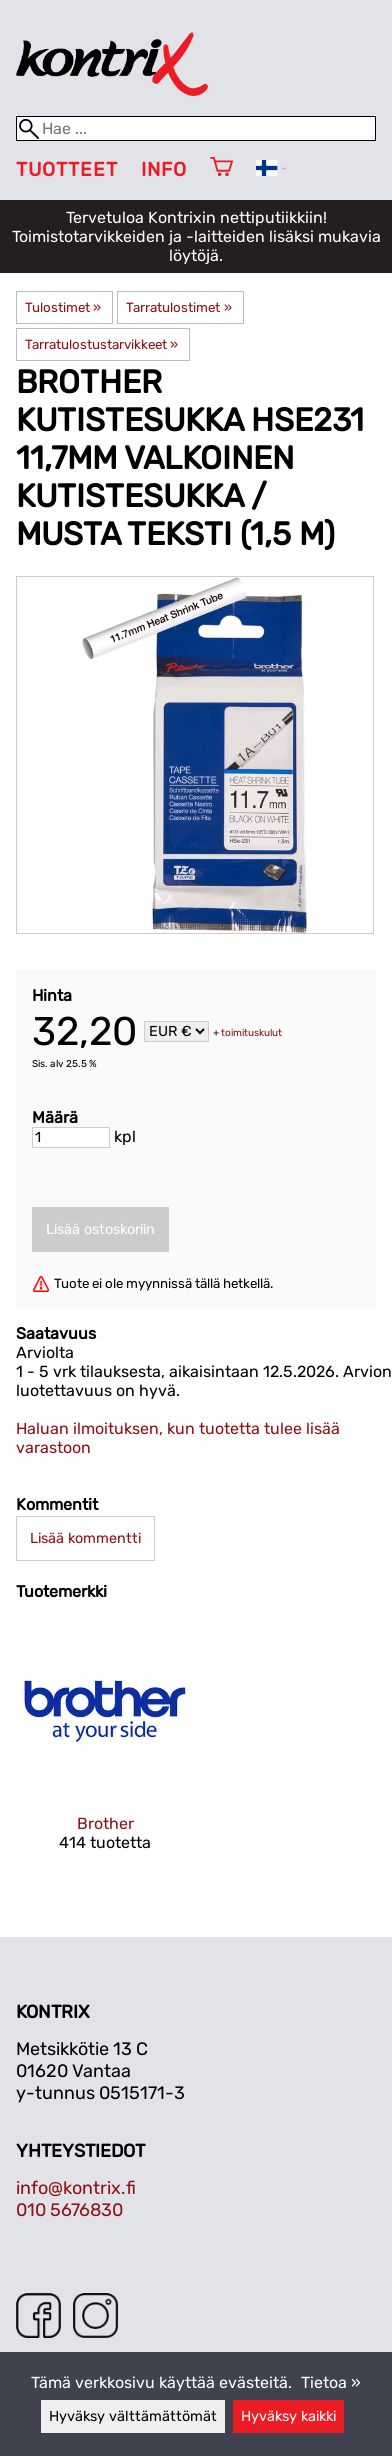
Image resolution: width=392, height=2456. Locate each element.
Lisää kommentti (85, 1538)
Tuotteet (67, 169)
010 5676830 (69, 2210)
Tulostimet (63, 307)
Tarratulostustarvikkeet (101, 344)
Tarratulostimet (178, 307)
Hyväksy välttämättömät (133, 2416)
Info (164, 169)
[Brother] (105, 1753)
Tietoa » (331, 2382)
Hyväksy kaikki (288, 2416)
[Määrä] (71, 1137)
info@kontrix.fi (76, 2188)
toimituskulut (251, 1033)
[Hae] (196, 128)
